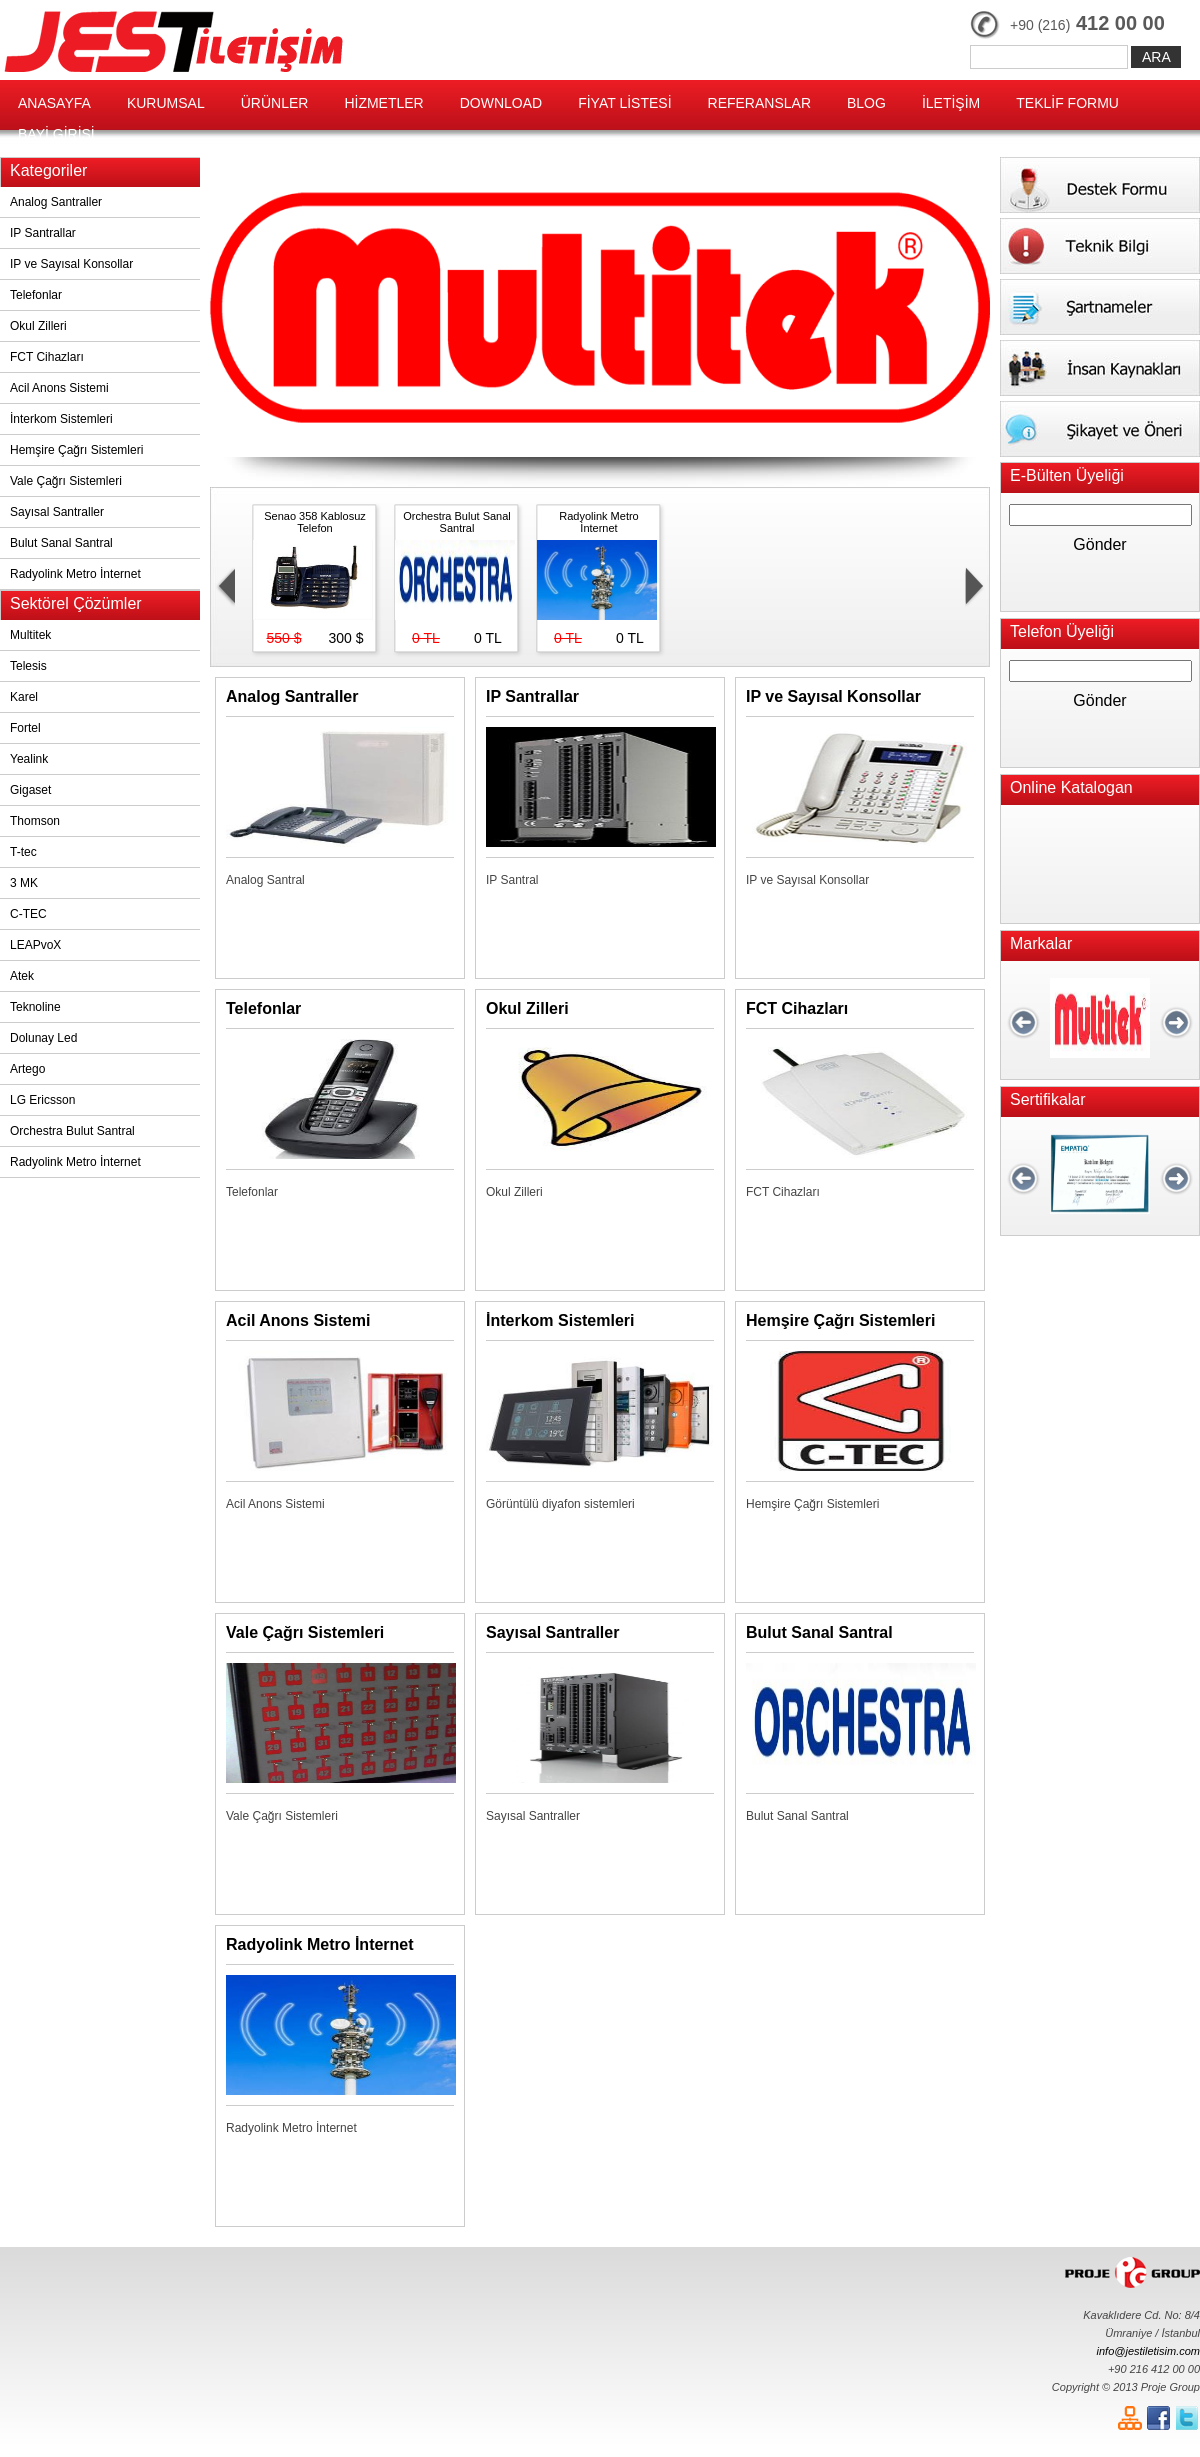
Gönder (1099, 544)
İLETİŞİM (951, 103)
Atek (22, 976)
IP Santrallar (43, 233)
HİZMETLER (383, 103)
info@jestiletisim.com (1148, 2351)
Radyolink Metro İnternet (75, 574)
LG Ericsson (42, 1100)
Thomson (35, 821)
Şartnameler (1100, 307)
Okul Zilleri (38, 326)
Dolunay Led (43, 1038)
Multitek (30, 635)
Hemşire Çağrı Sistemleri (76, 450)
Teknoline (35, 1007)
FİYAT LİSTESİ (624, 103)
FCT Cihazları (47, 357)
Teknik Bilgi (1100, 246)
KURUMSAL (166, 103)
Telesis (28, 666)
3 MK (24, 883)
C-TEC (28, 914)
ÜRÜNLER (275, 103)
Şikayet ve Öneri (1100, 429)
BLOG (866, 103)
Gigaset (30, 790)
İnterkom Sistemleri (61, 419)
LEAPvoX (35, 945)
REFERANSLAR (759, 103)
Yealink (29, 759)
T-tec (23, 852)
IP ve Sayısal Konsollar (71, 264)
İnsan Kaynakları (1100, 368)
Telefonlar (36, 295)
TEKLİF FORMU (1067, 103)
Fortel (25, 728)
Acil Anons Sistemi (59, 388)
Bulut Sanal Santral (61, 543)
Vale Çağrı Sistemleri (66, 481)
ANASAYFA (54, 103)
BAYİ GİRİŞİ (56, 134)
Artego (27, 1069)
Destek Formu (1100, 185)
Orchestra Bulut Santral (72, 1131)
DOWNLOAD (501, 103)
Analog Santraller (56, 202)
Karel (24, 697)
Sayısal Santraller (57, 512)
